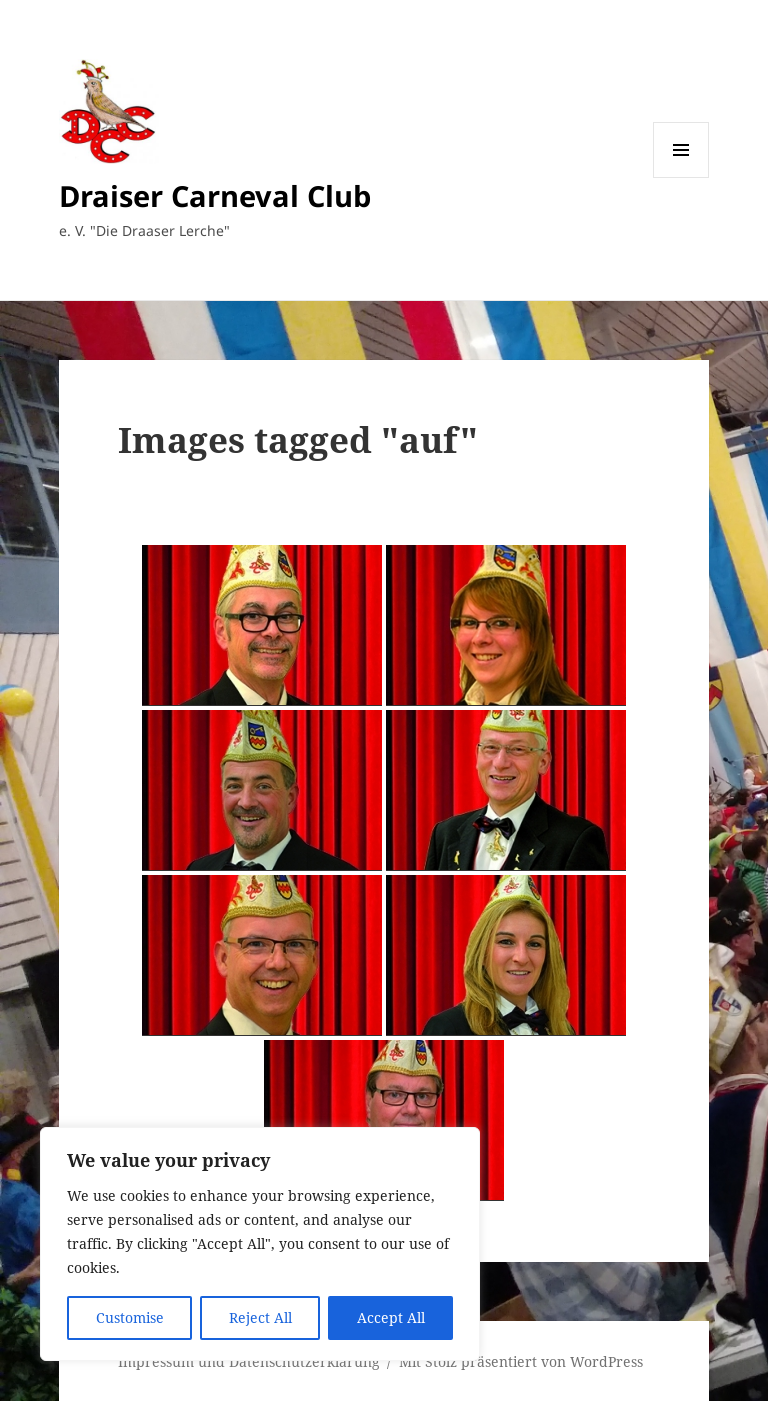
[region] (260, 1244)
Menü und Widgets (681, 177)
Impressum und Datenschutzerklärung (249, 1361)
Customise (130, 1317)
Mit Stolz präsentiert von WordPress (521, 1361)
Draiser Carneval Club (215, 195)
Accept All (391, 1317)
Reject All (260, 1317)
